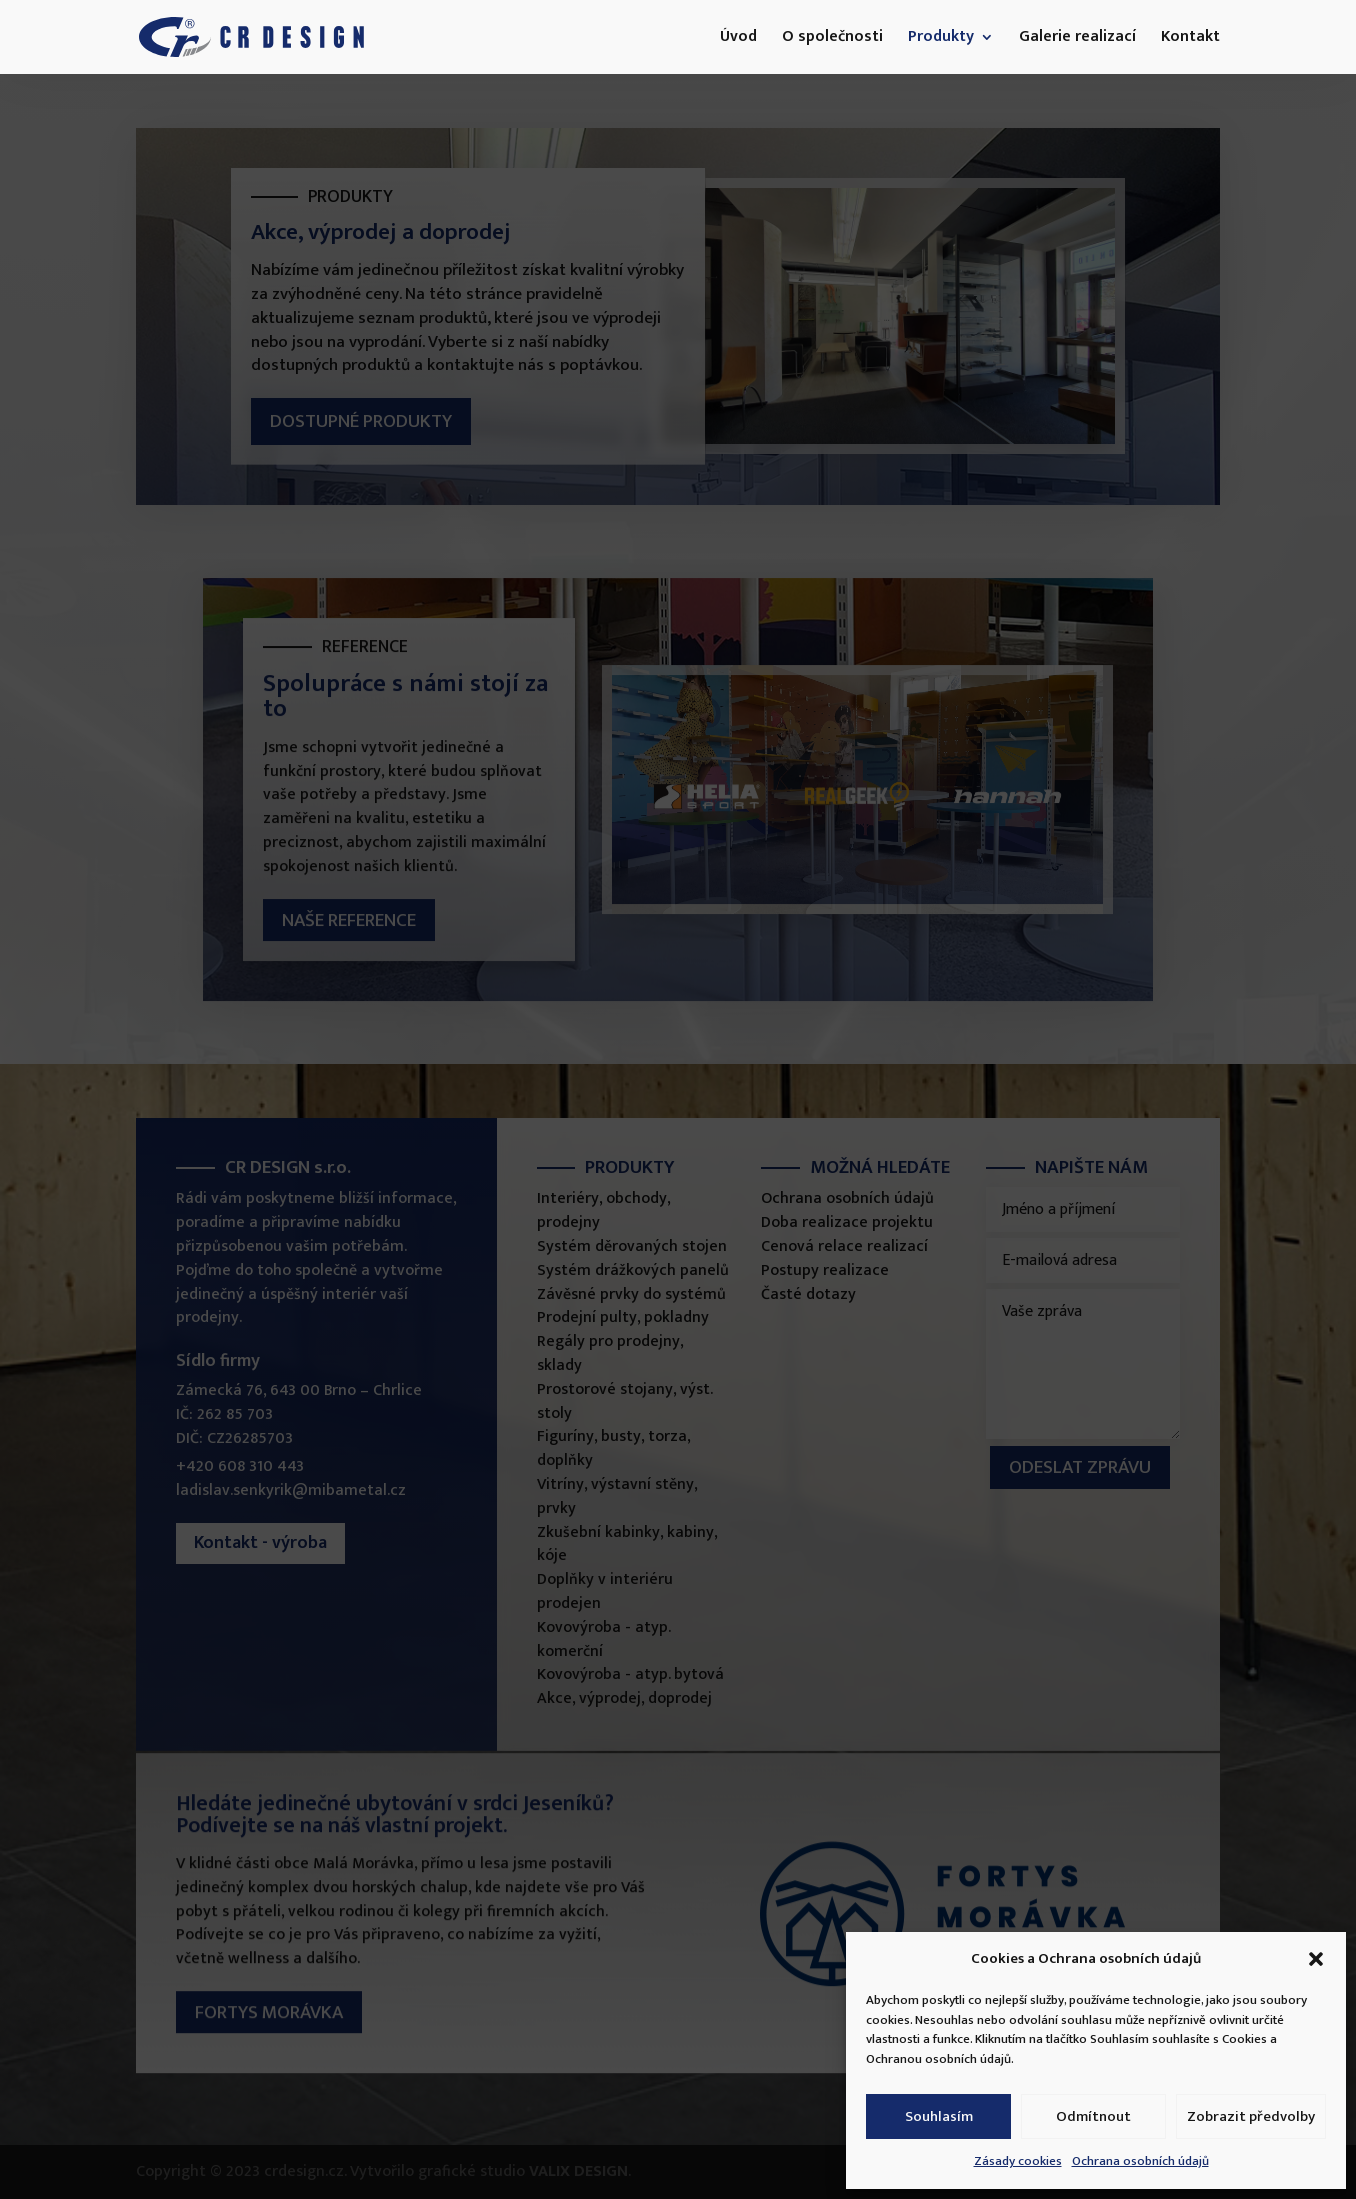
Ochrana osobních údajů (1140, 2161)
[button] (1316, 1959)
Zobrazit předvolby (1251, 2116)
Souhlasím (939, 2116)
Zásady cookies (1018, 2161)
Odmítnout (1093, 2116)
